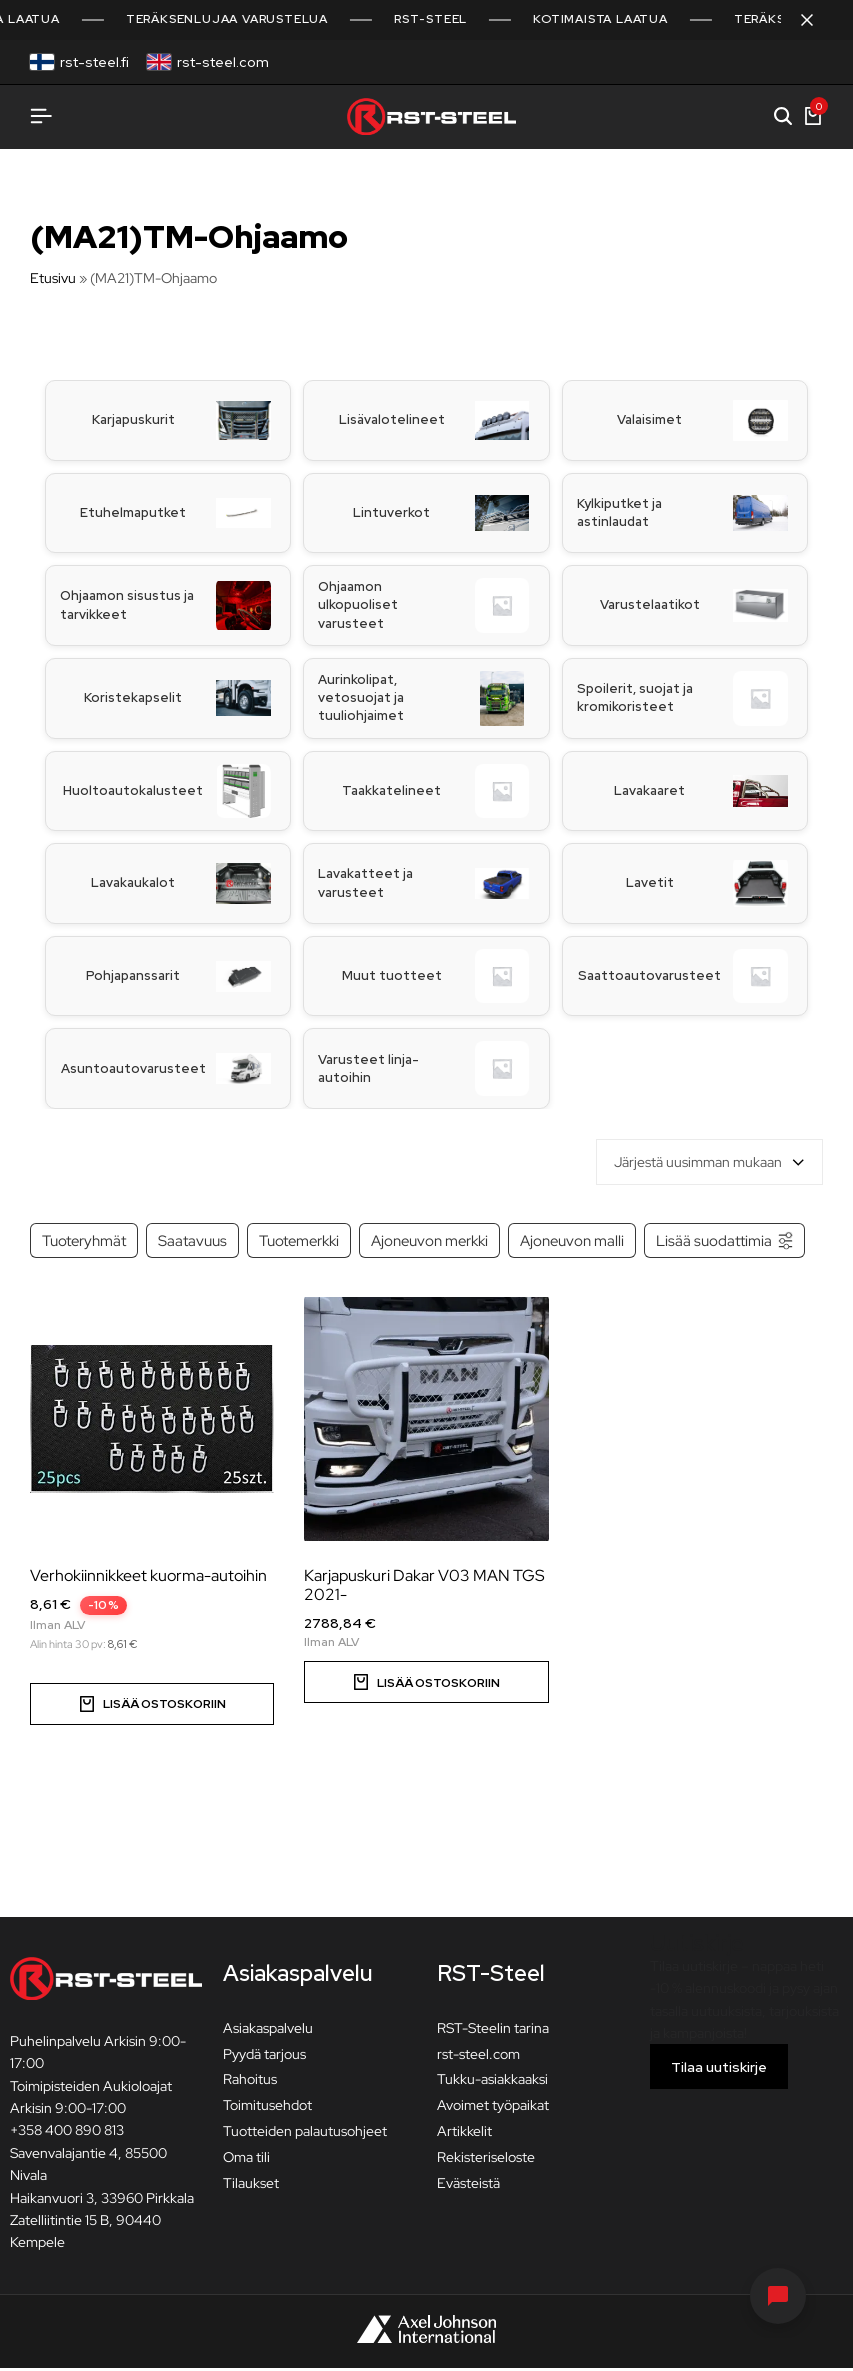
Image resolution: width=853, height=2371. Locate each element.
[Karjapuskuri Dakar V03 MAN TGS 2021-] (426, 1422)
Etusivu (53, 278)
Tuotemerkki (299, 1243)
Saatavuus (192, 1243)
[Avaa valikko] (41, 116)
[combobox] (709, 1165)
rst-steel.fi (94, 62)
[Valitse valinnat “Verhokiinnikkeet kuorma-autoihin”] (152, 1707)
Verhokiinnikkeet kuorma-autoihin (148, 1578)
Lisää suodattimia (725, 1243)
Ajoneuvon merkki (429, 1243)
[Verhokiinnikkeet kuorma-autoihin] (152, 1422)
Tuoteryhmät (84, 1243)
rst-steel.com (223, 62)
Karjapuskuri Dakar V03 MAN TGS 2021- (424, 1588)
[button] (426, 1685)
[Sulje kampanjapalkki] (817, 20)
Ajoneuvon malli (572, 1243)
